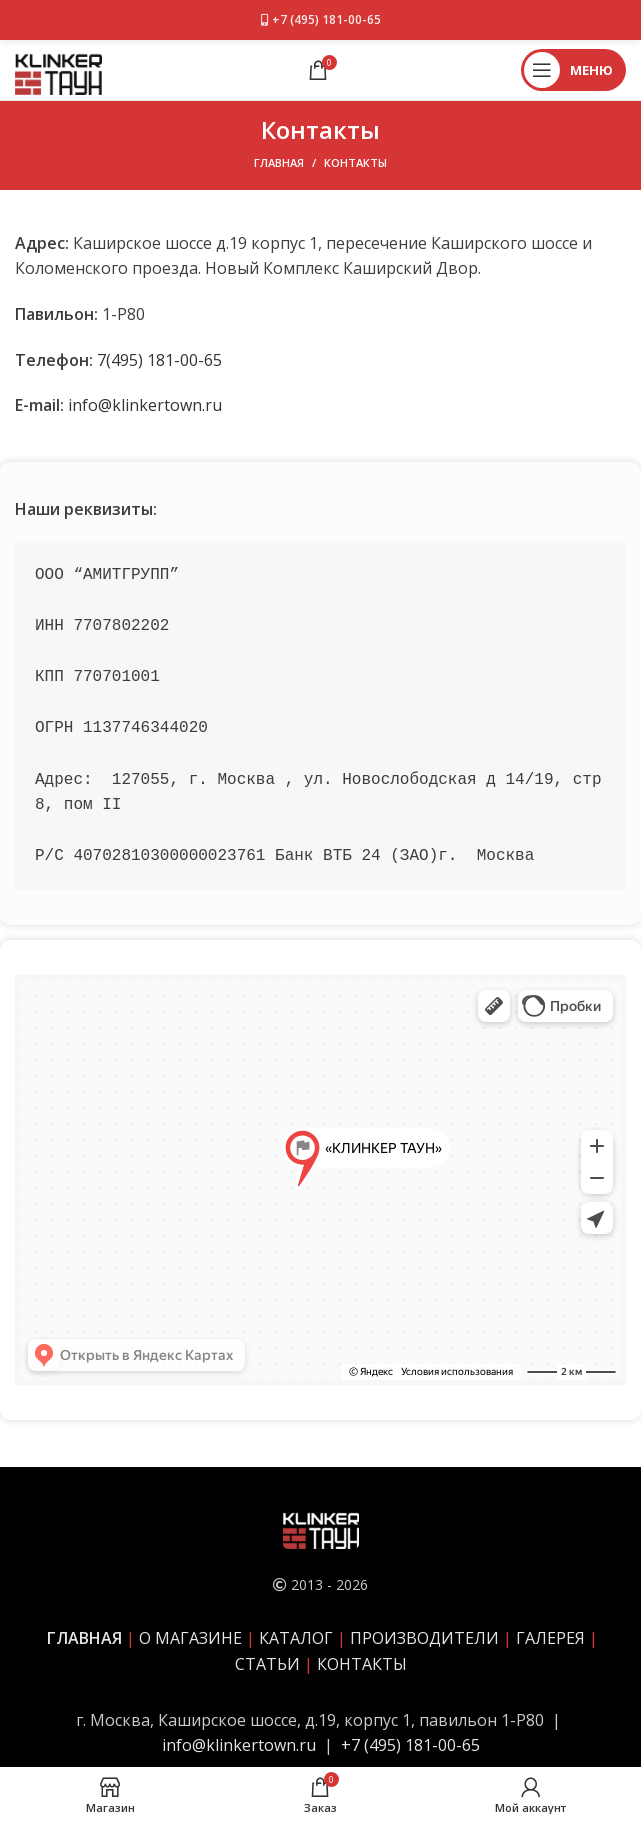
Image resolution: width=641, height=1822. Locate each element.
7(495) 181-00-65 (159, 360)
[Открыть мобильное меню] (573, 70)
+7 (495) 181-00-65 (326, 19)
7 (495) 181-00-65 (415, 1745)
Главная (279, 162)
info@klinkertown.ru (145, 405)
